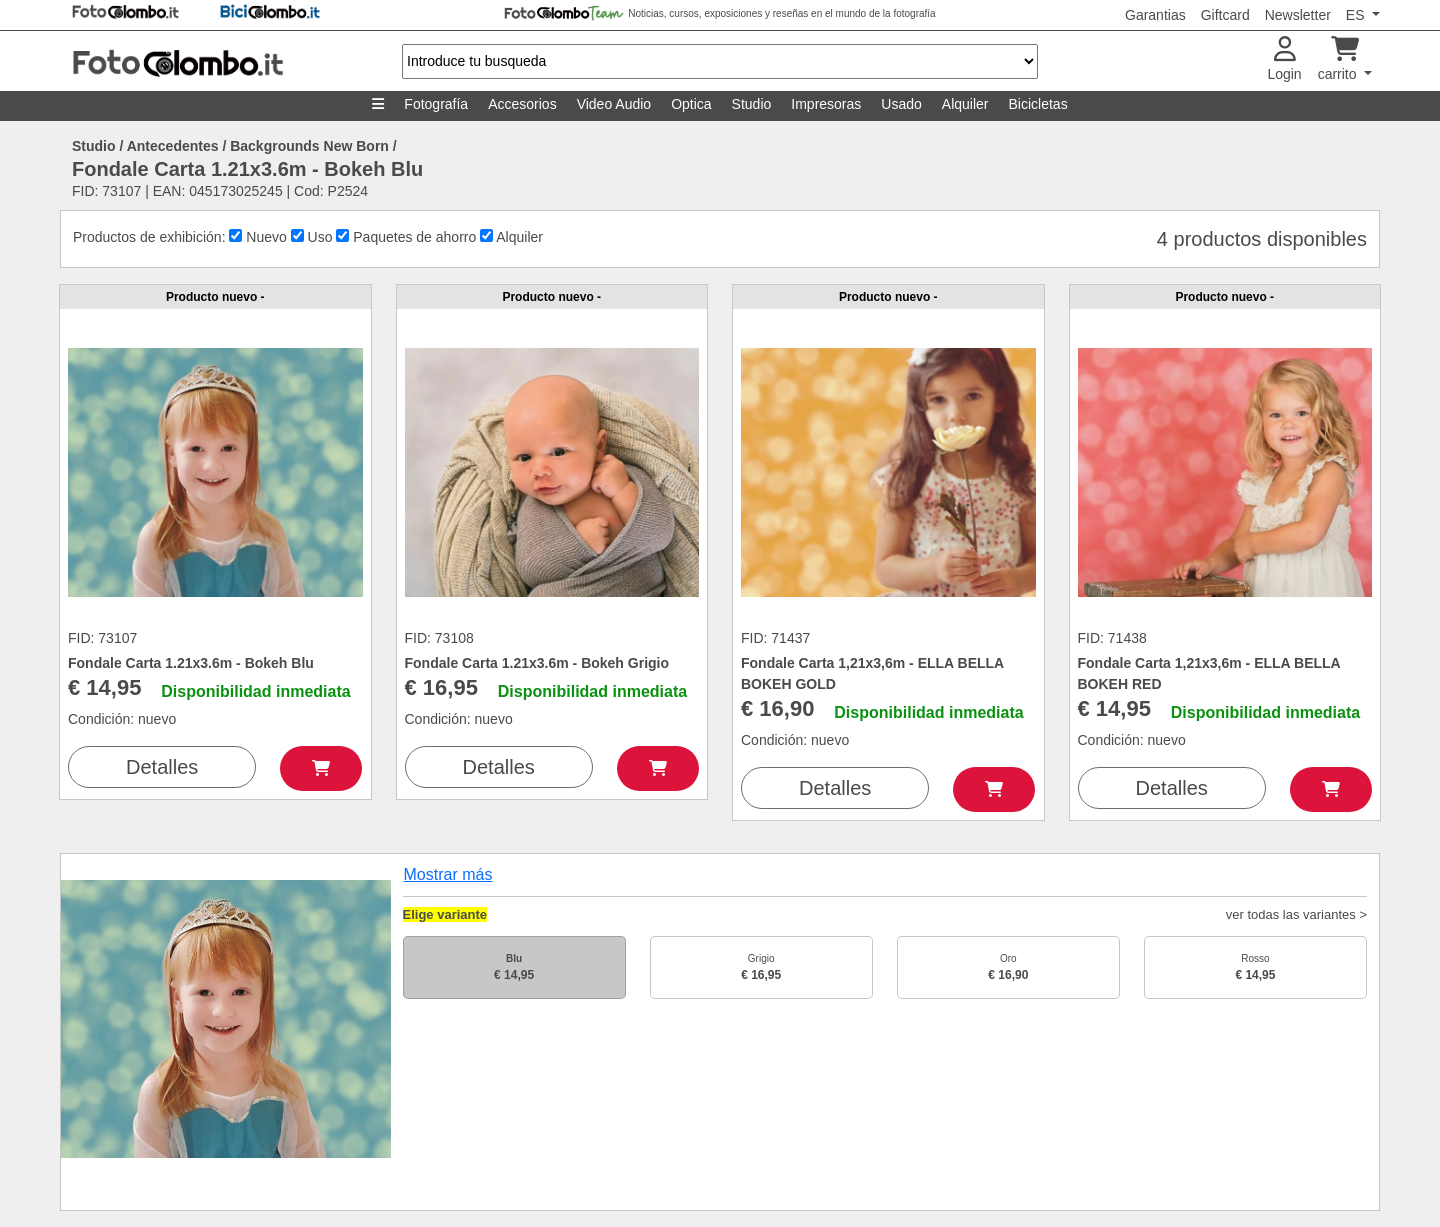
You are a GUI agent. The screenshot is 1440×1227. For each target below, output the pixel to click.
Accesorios (522, 104)
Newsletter (1298, 15)
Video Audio (614, 104)
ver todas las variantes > (1296, 914)
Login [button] (1284, 59)
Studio (752, 104)
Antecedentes (173, 146)
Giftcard (1225, 15)
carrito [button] (1339, 59)
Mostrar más (448, 874)
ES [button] (1357, 15)
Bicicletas (1038, 104)
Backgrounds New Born (309, 146)
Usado (901, 104)
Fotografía (436, 104)
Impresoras (826, 104)
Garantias (1155, 15)
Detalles (162, 767)
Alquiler (965, 104)
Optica (691, 104)
